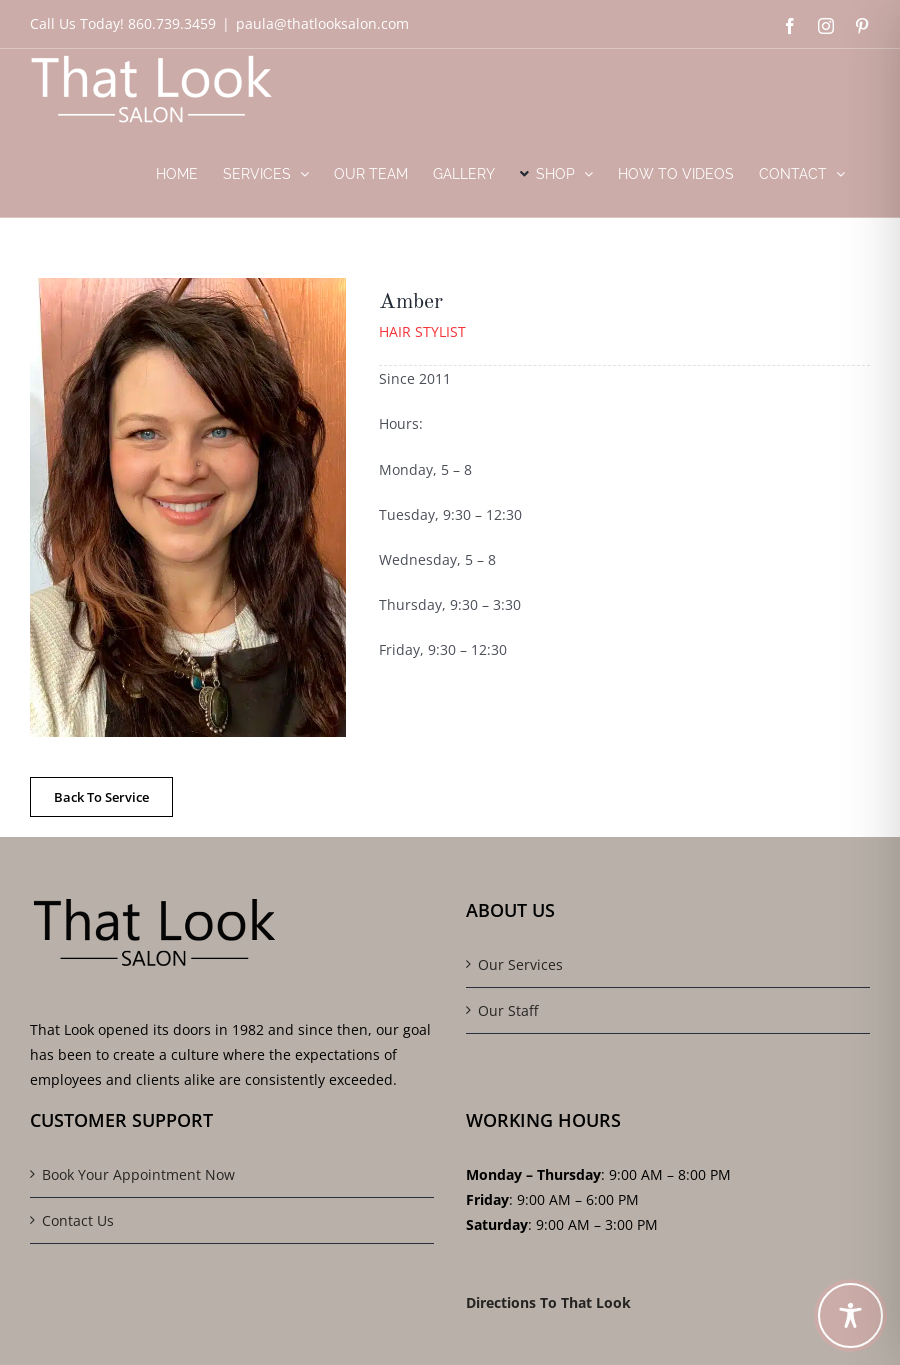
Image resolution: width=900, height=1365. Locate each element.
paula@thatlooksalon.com (322, 23)
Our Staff (508, 1010)
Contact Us (78, 1220)
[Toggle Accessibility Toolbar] (850, 1315)
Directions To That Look (548, 1302)
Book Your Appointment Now (138, 1174)
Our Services (520, 964)
